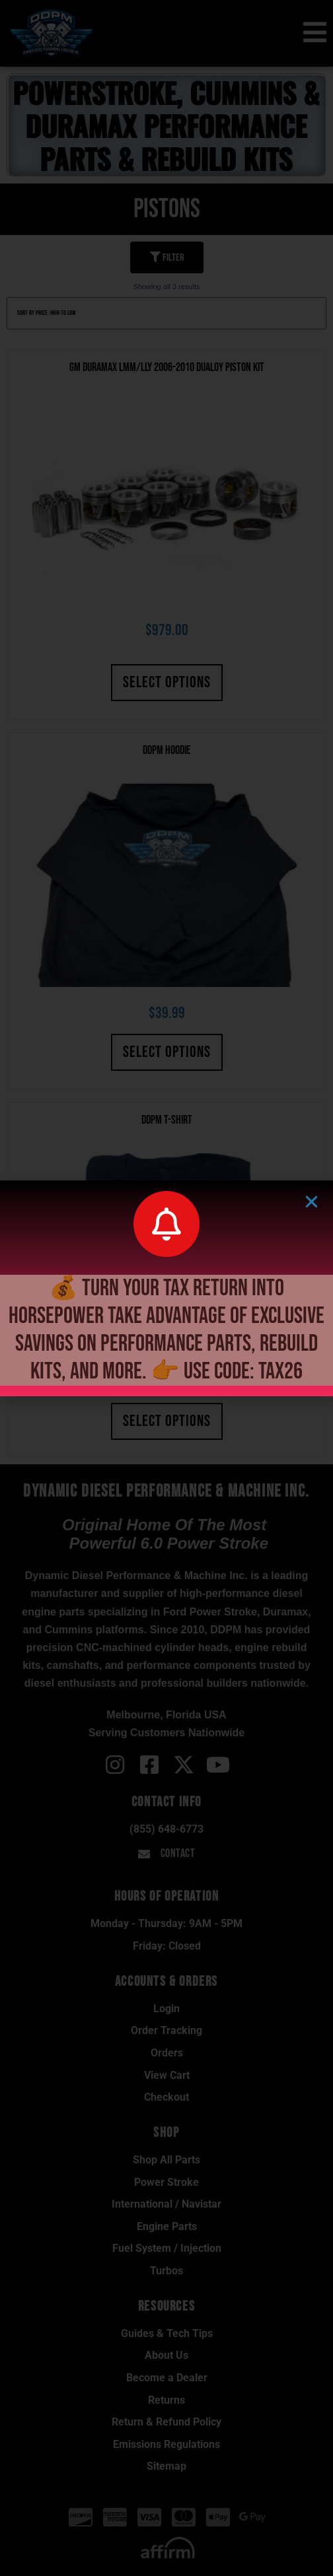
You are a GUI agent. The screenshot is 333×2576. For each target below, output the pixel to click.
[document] (166, 1288)
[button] (311, 1202)
